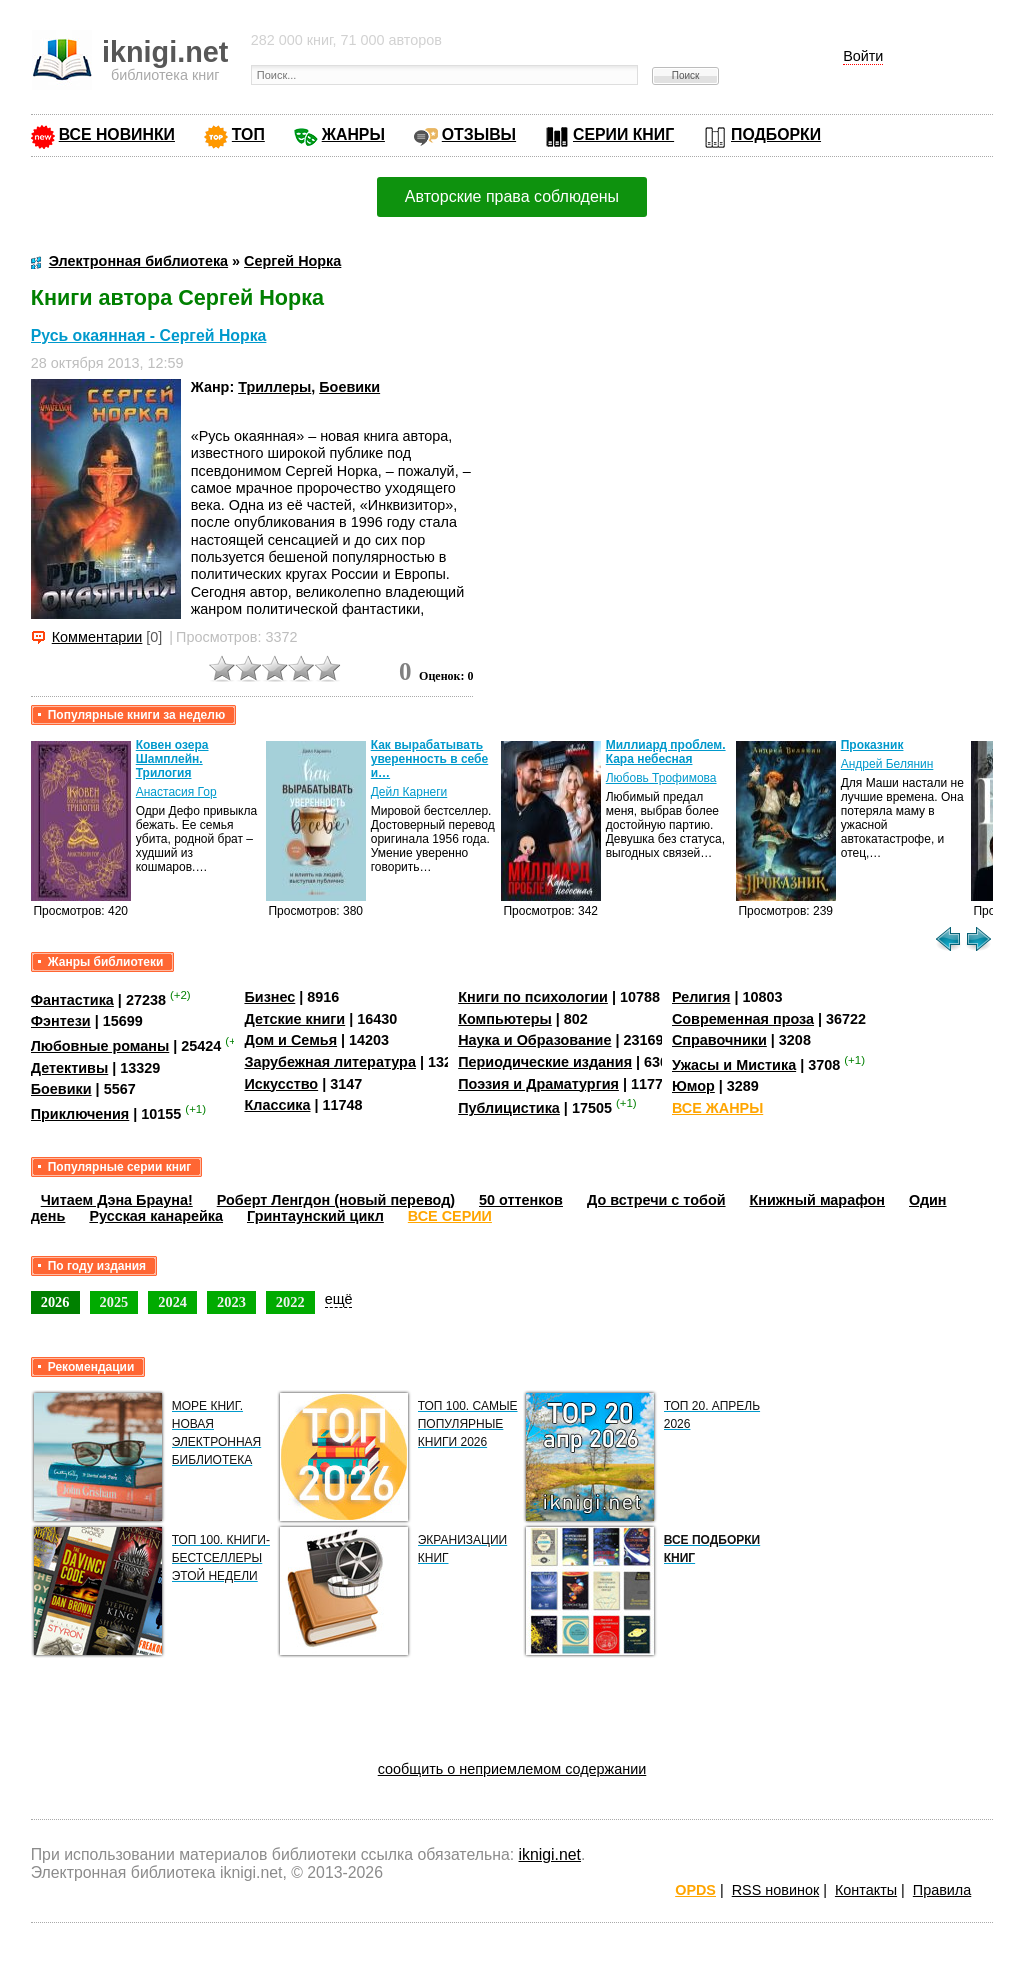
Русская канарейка (156, 1216)
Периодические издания (545, 1062)
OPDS (695, 1890)
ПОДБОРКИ (776, 134)
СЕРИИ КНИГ (623, 134)
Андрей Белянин (887, 764)
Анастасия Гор (176, 792)
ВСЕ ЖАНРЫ (717, 1108)
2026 (55, 1302)
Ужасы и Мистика (734, 1065)
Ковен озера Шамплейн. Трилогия (172, 759)
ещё (339, 1299)
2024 (172, 1302)
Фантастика (72, 1000)
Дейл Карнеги (409, 792)
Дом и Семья (290, 1040)
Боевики (349, 387)
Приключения (80, 1114)
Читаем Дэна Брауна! (117, 1200)
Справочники (719, 1040)
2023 (231, 1302)
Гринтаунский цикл (315, 1216)
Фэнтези (61, 1021)
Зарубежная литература (329, 1062)
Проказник (872, 745)
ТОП (248, 134)
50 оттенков (521, 1200)
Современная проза (743, 1019)
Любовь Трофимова (661, 778)
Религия (701, 997)
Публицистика (509, 1108)
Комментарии (97, 637)
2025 (114, 1302)
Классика (277, 1105)
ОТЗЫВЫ (479, 134)
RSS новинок (775, 1890)
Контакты (866, 1890)
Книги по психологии (533, 997)
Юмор (693, 1086)
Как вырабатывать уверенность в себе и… (430, 759)
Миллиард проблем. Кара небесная (666, 752)
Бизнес (269, 997)
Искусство (281, 1084)
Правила (942, 1890)
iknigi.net (550, 1854)
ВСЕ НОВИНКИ (117, 134)
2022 (290, 1302)
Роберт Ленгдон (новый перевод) (336, 1200)
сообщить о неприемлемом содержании (512, 1769)
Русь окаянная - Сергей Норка (149, 335)
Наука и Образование (534, 1040)
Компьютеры (505, 1019)
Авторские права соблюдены (512, 196)
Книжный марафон (818, 1200)
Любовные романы (100, 1046)
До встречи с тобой (656, 1200)
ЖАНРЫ (353, 134)
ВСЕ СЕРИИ (450, 1216)
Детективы (70, 1068)
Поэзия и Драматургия (538, 1084)
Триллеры (274, 387)
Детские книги (294, 1019)
